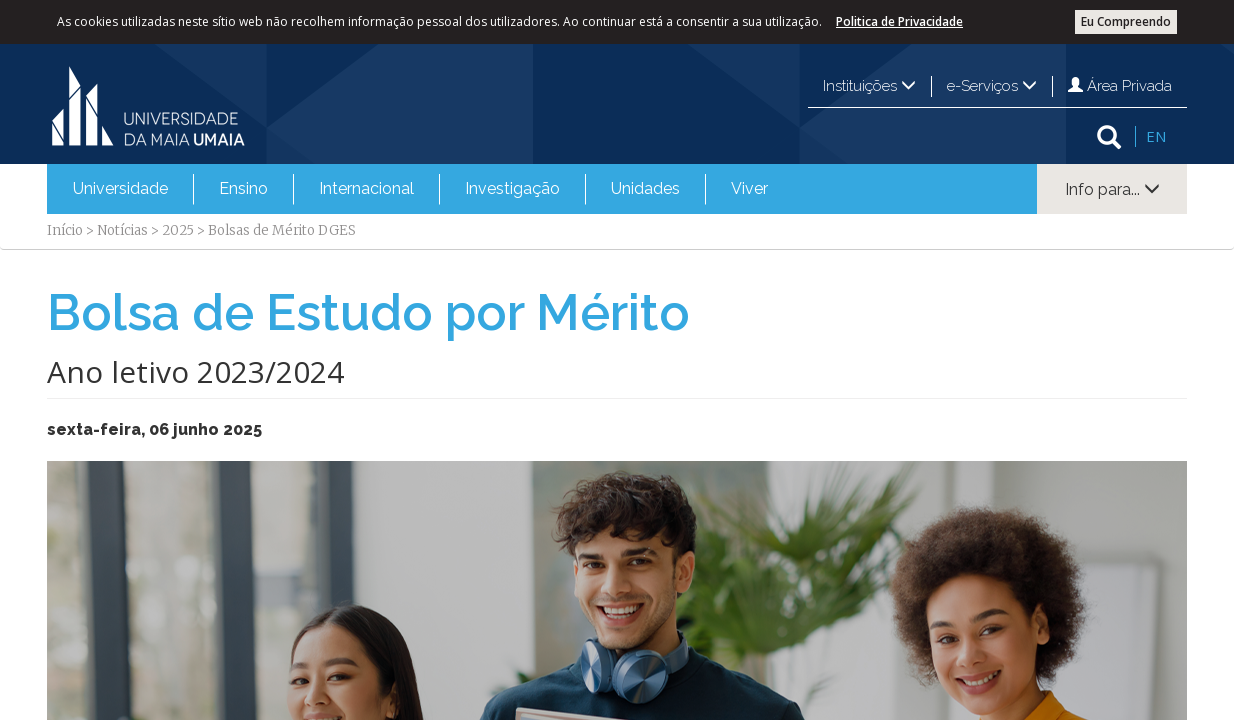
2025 (178, 230)
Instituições (869, 86)
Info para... (1112, 189)
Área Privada (1120, 86)
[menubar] (420, 189)
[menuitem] (120, 189)
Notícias (122, 230)
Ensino (243, 188)
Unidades (645, 188)
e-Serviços (992, 86)
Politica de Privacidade (899, 21)
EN (1156, 136)
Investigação (512, 188)
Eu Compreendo (1126, 21)
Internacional (366, 188)
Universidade (120, 188)
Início (65, 230)
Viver (749, 188)
